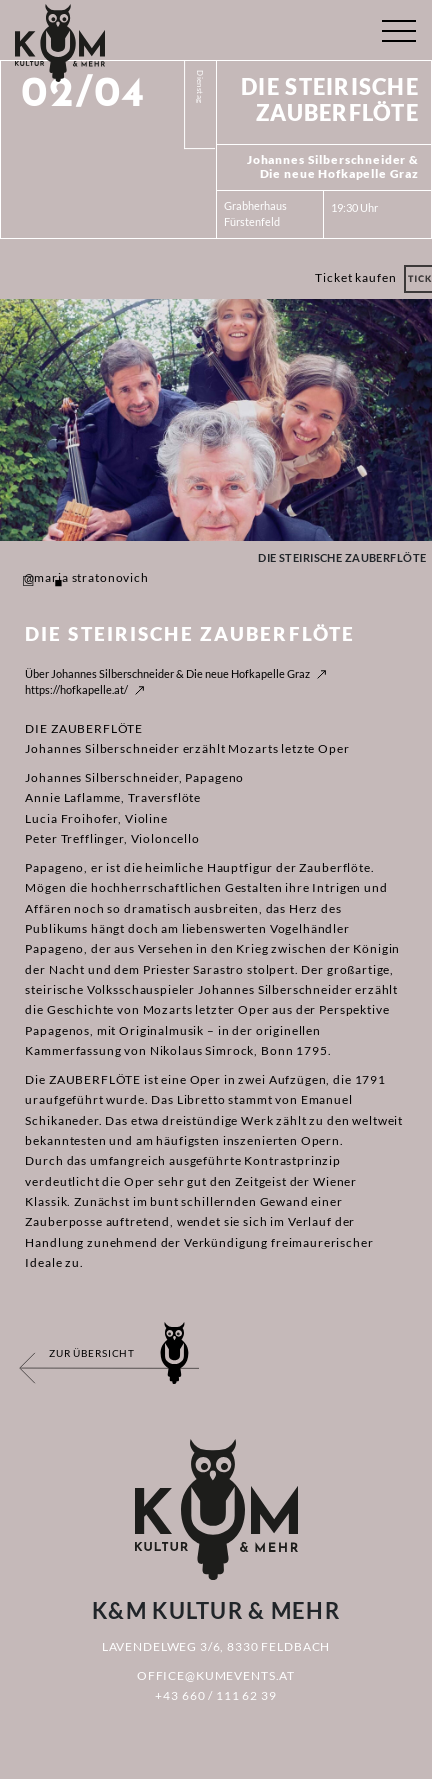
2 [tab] (58, 583)
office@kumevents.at (216, 1675)
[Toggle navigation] (398, 27)
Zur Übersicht (92, 1353)
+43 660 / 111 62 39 (215, 1695)
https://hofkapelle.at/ (76, 689)
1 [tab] (28, 583)
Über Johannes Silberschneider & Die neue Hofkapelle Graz (167, 673)
